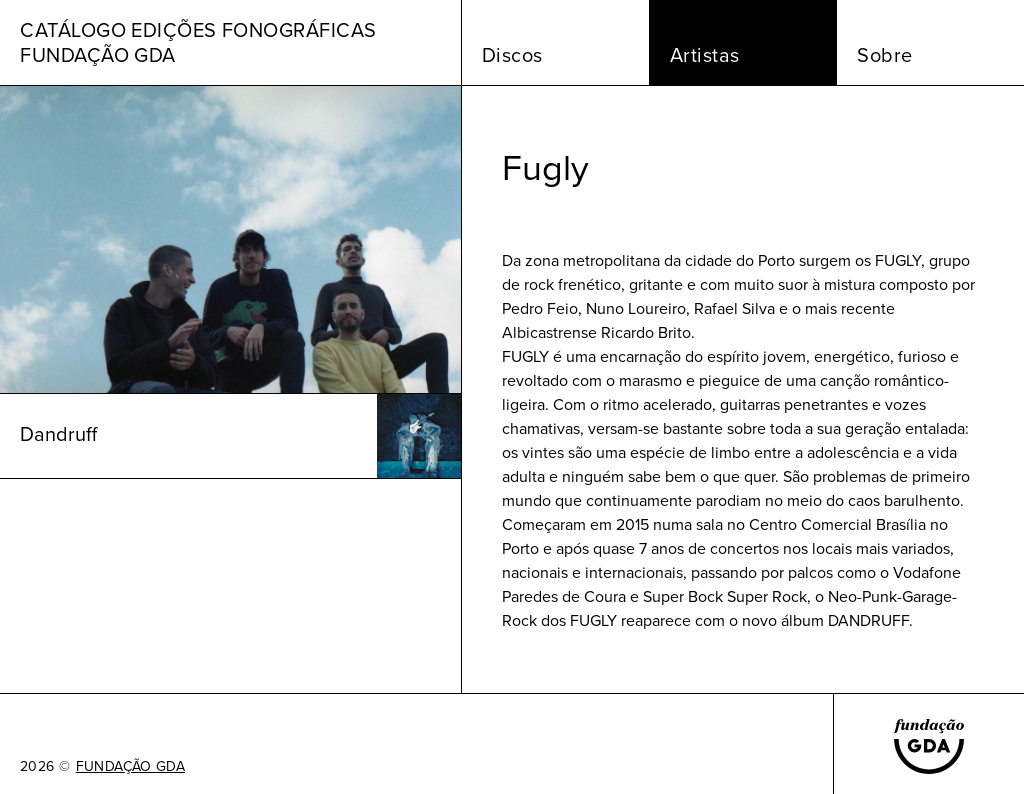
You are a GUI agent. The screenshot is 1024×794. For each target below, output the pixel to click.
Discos (512, 55)
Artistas (705, 55)
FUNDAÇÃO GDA (130, 767)
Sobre (885, 55)
